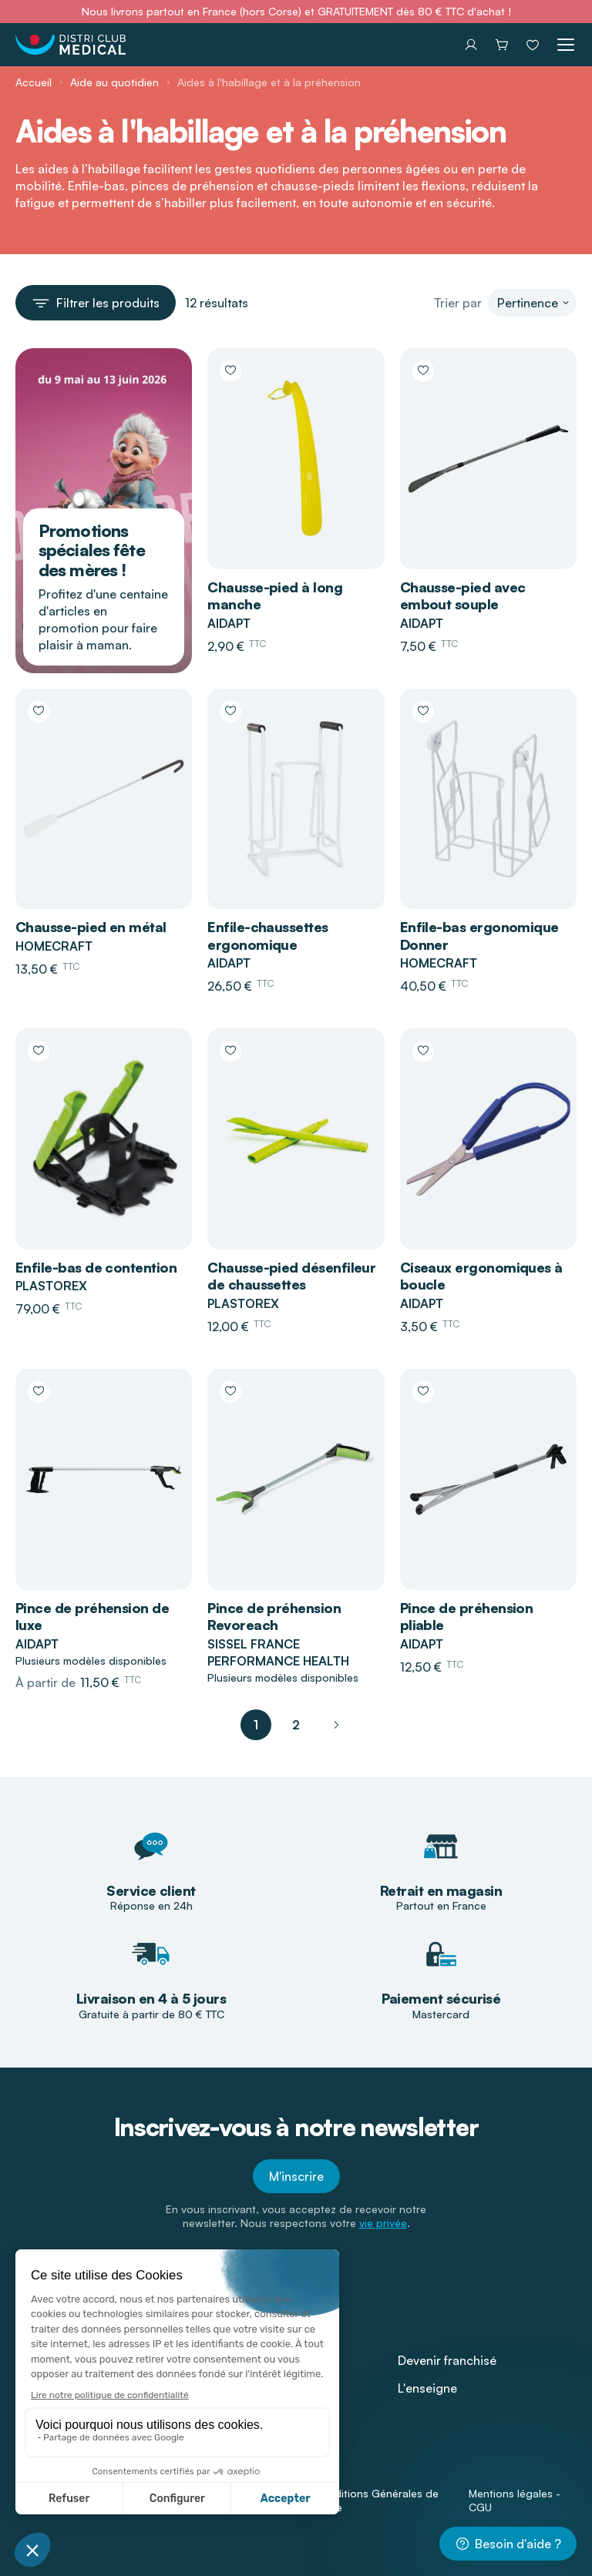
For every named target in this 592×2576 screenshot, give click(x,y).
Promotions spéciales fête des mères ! (92, 550)
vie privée (383, 2222)
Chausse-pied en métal (90, 926)
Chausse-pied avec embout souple (463, 596)
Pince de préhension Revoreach (274, 1616)
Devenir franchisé (447, 2360)
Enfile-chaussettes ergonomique (267, 935)
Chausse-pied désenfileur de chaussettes (291, 1276)
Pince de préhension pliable (466, 1616)
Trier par (458, 302)
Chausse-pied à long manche (274, 596)
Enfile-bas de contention (96, 1267)
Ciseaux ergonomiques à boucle (481, 1276)
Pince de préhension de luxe (92, 1616)
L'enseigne (427, 2388)
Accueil (33, 82)
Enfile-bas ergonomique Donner (479, 935)
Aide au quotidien (114, 82)
